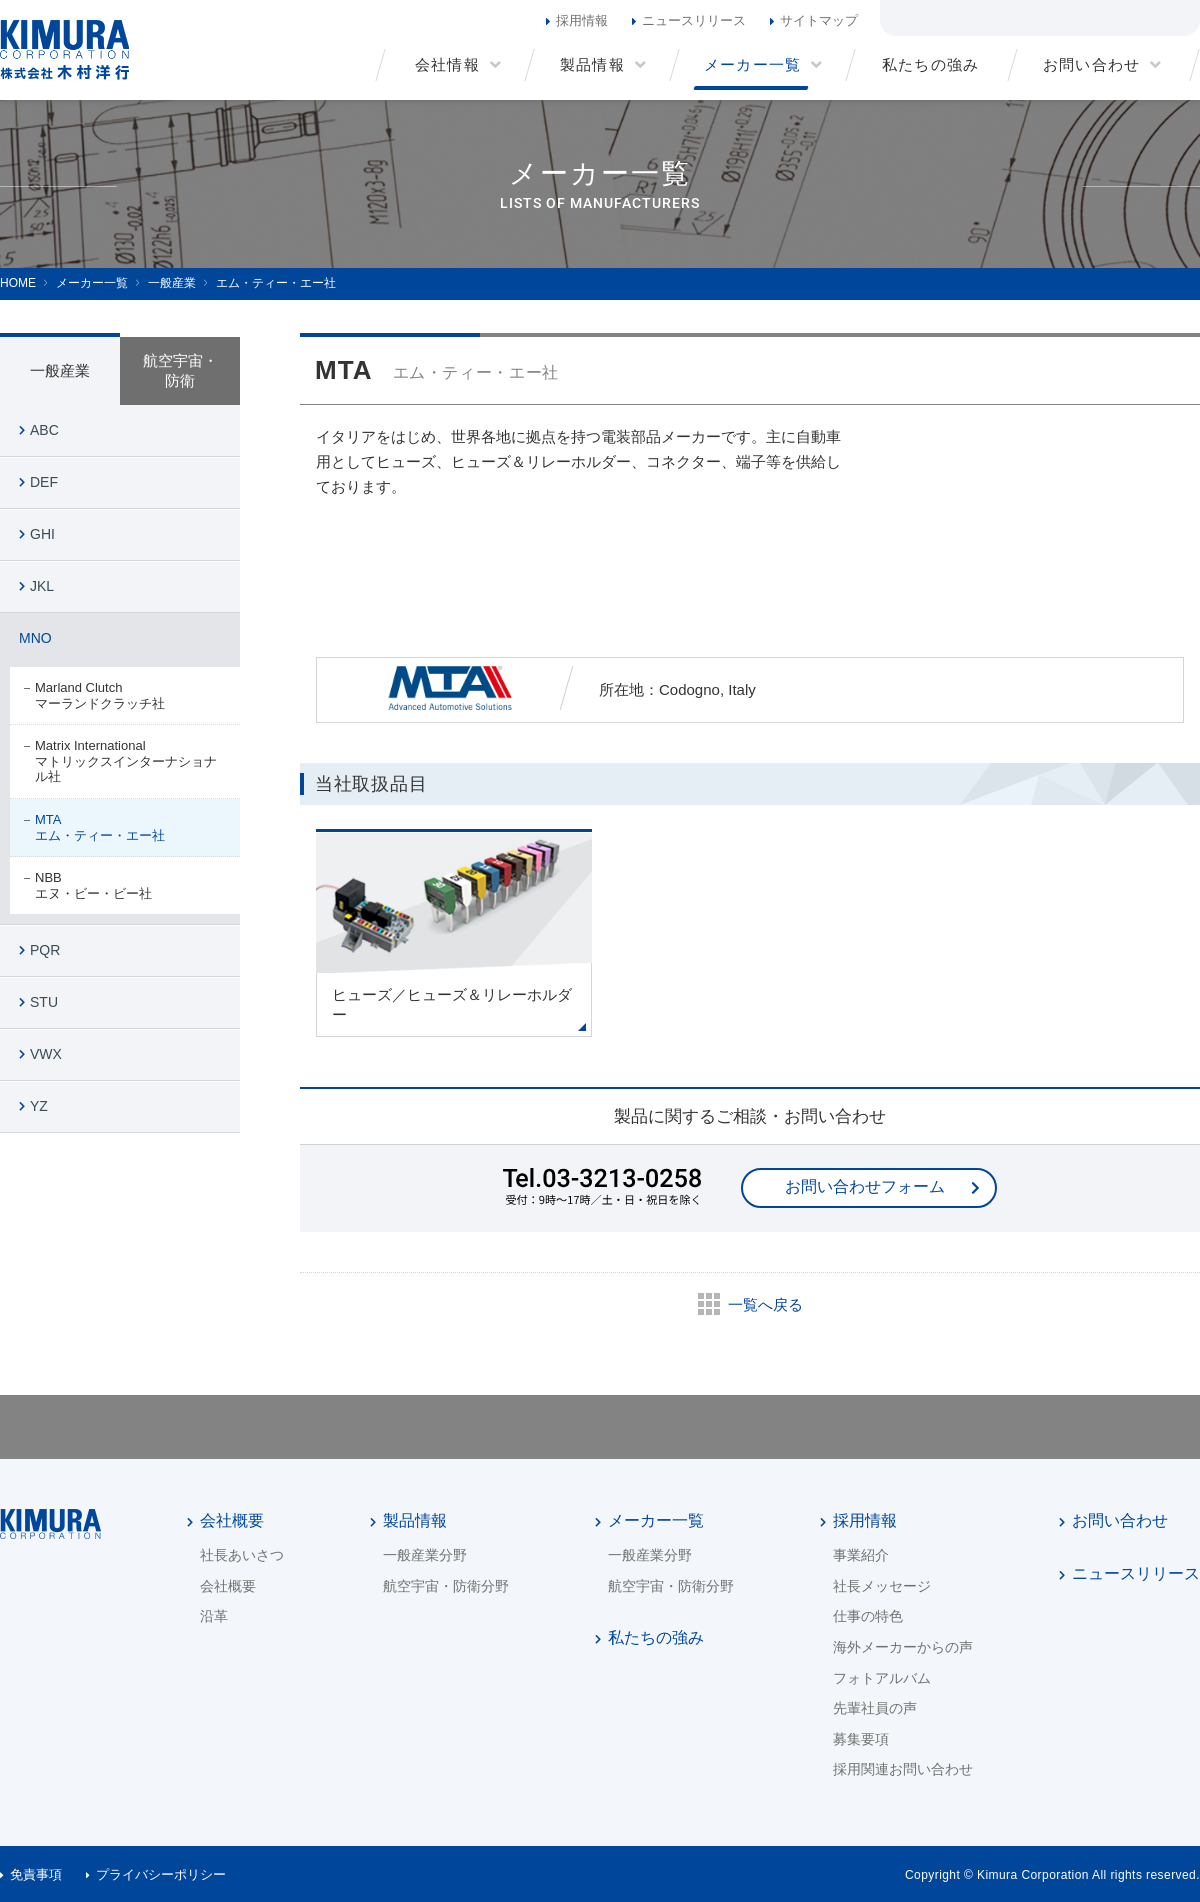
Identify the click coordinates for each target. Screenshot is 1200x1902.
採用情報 (582, 20)
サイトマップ (819, 20)
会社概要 (232, 1520)
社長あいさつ (242, 1555)
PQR (45, 950)
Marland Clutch (127, 695)
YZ (39, 1106)
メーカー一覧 (656, 1520)
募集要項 (861, 1739)
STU (44, 1002)
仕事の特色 (868, 1616)
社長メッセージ (882, 1586)
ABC (44, 430)
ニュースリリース (694, 20)
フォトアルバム (882, 1678)
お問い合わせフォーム (865, 1186)
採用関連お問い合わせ (903, 1769)
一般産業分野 (425, 1555)
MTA (127, 827)
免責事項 (36, 1874)
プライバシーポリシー (161, 1874)
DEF (44, 482)
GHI (42, 534)
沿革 (214, 1616)
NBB (127, 885)
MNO (35, 638)
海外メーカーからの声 (903, 1647)
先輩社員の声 (875, 1708)
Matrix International (127, 761)
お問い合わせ (1120, 1520)
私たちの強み (656, 1637)
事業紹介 (861, 1555)
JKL (42, 586)
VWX (46, 1054)
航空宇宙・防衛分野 (446, 1586)
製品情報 (415, 1520)
